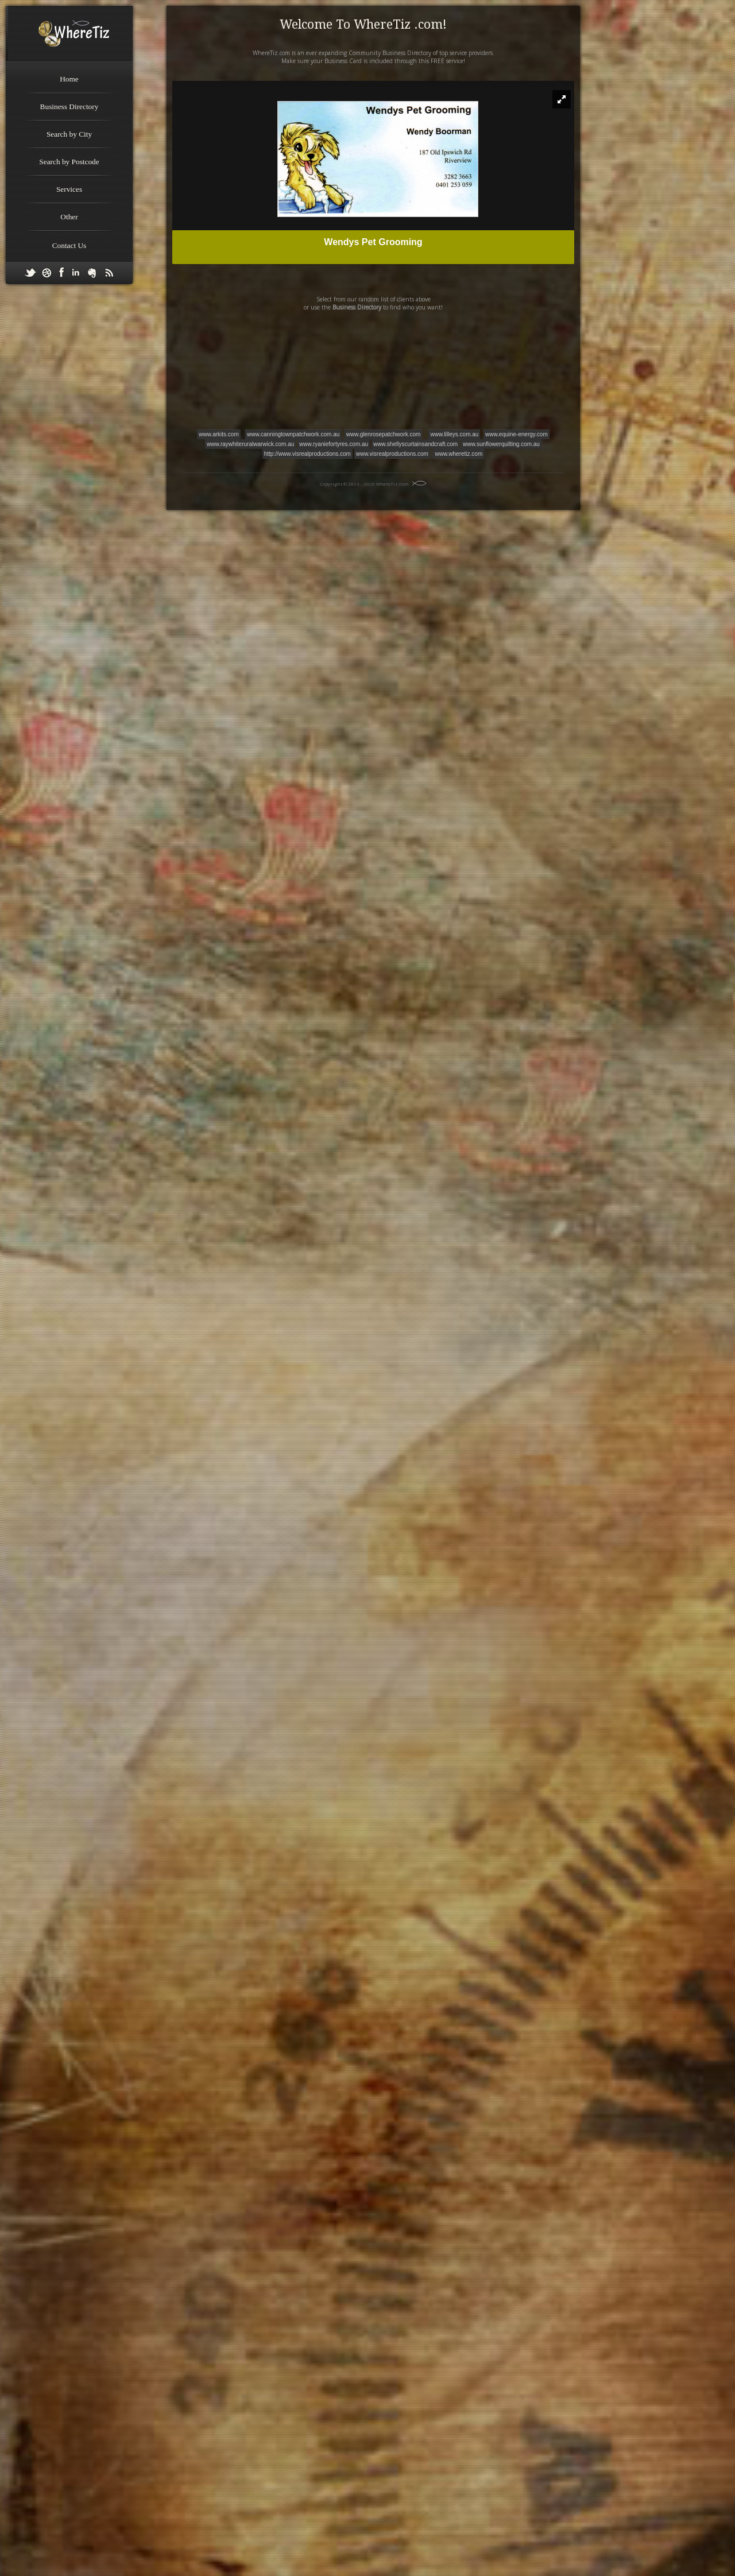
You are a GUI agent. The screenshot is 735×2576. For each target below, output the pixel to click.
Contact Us (69, 245)
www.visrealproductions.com (392, 454)
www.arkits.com (218, 434)
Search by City (69, 134)
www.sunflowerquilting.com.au (501, 444)
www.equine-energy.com (516, 434)
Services (69, 189)
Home (69, 79)
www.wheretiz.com (458, 454)
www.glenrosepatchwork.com (383, 434)
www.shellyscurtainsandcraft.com (415, 444)
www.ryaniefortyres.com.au (333, 444)
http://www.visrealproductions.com (307, 454)
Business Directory (69, 106)
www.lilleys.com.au (454, 434)
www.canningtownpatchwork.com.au (293, 434)
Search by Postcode (69, 161)
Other (69, 216)
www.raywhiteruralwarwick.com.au (250, 444)
